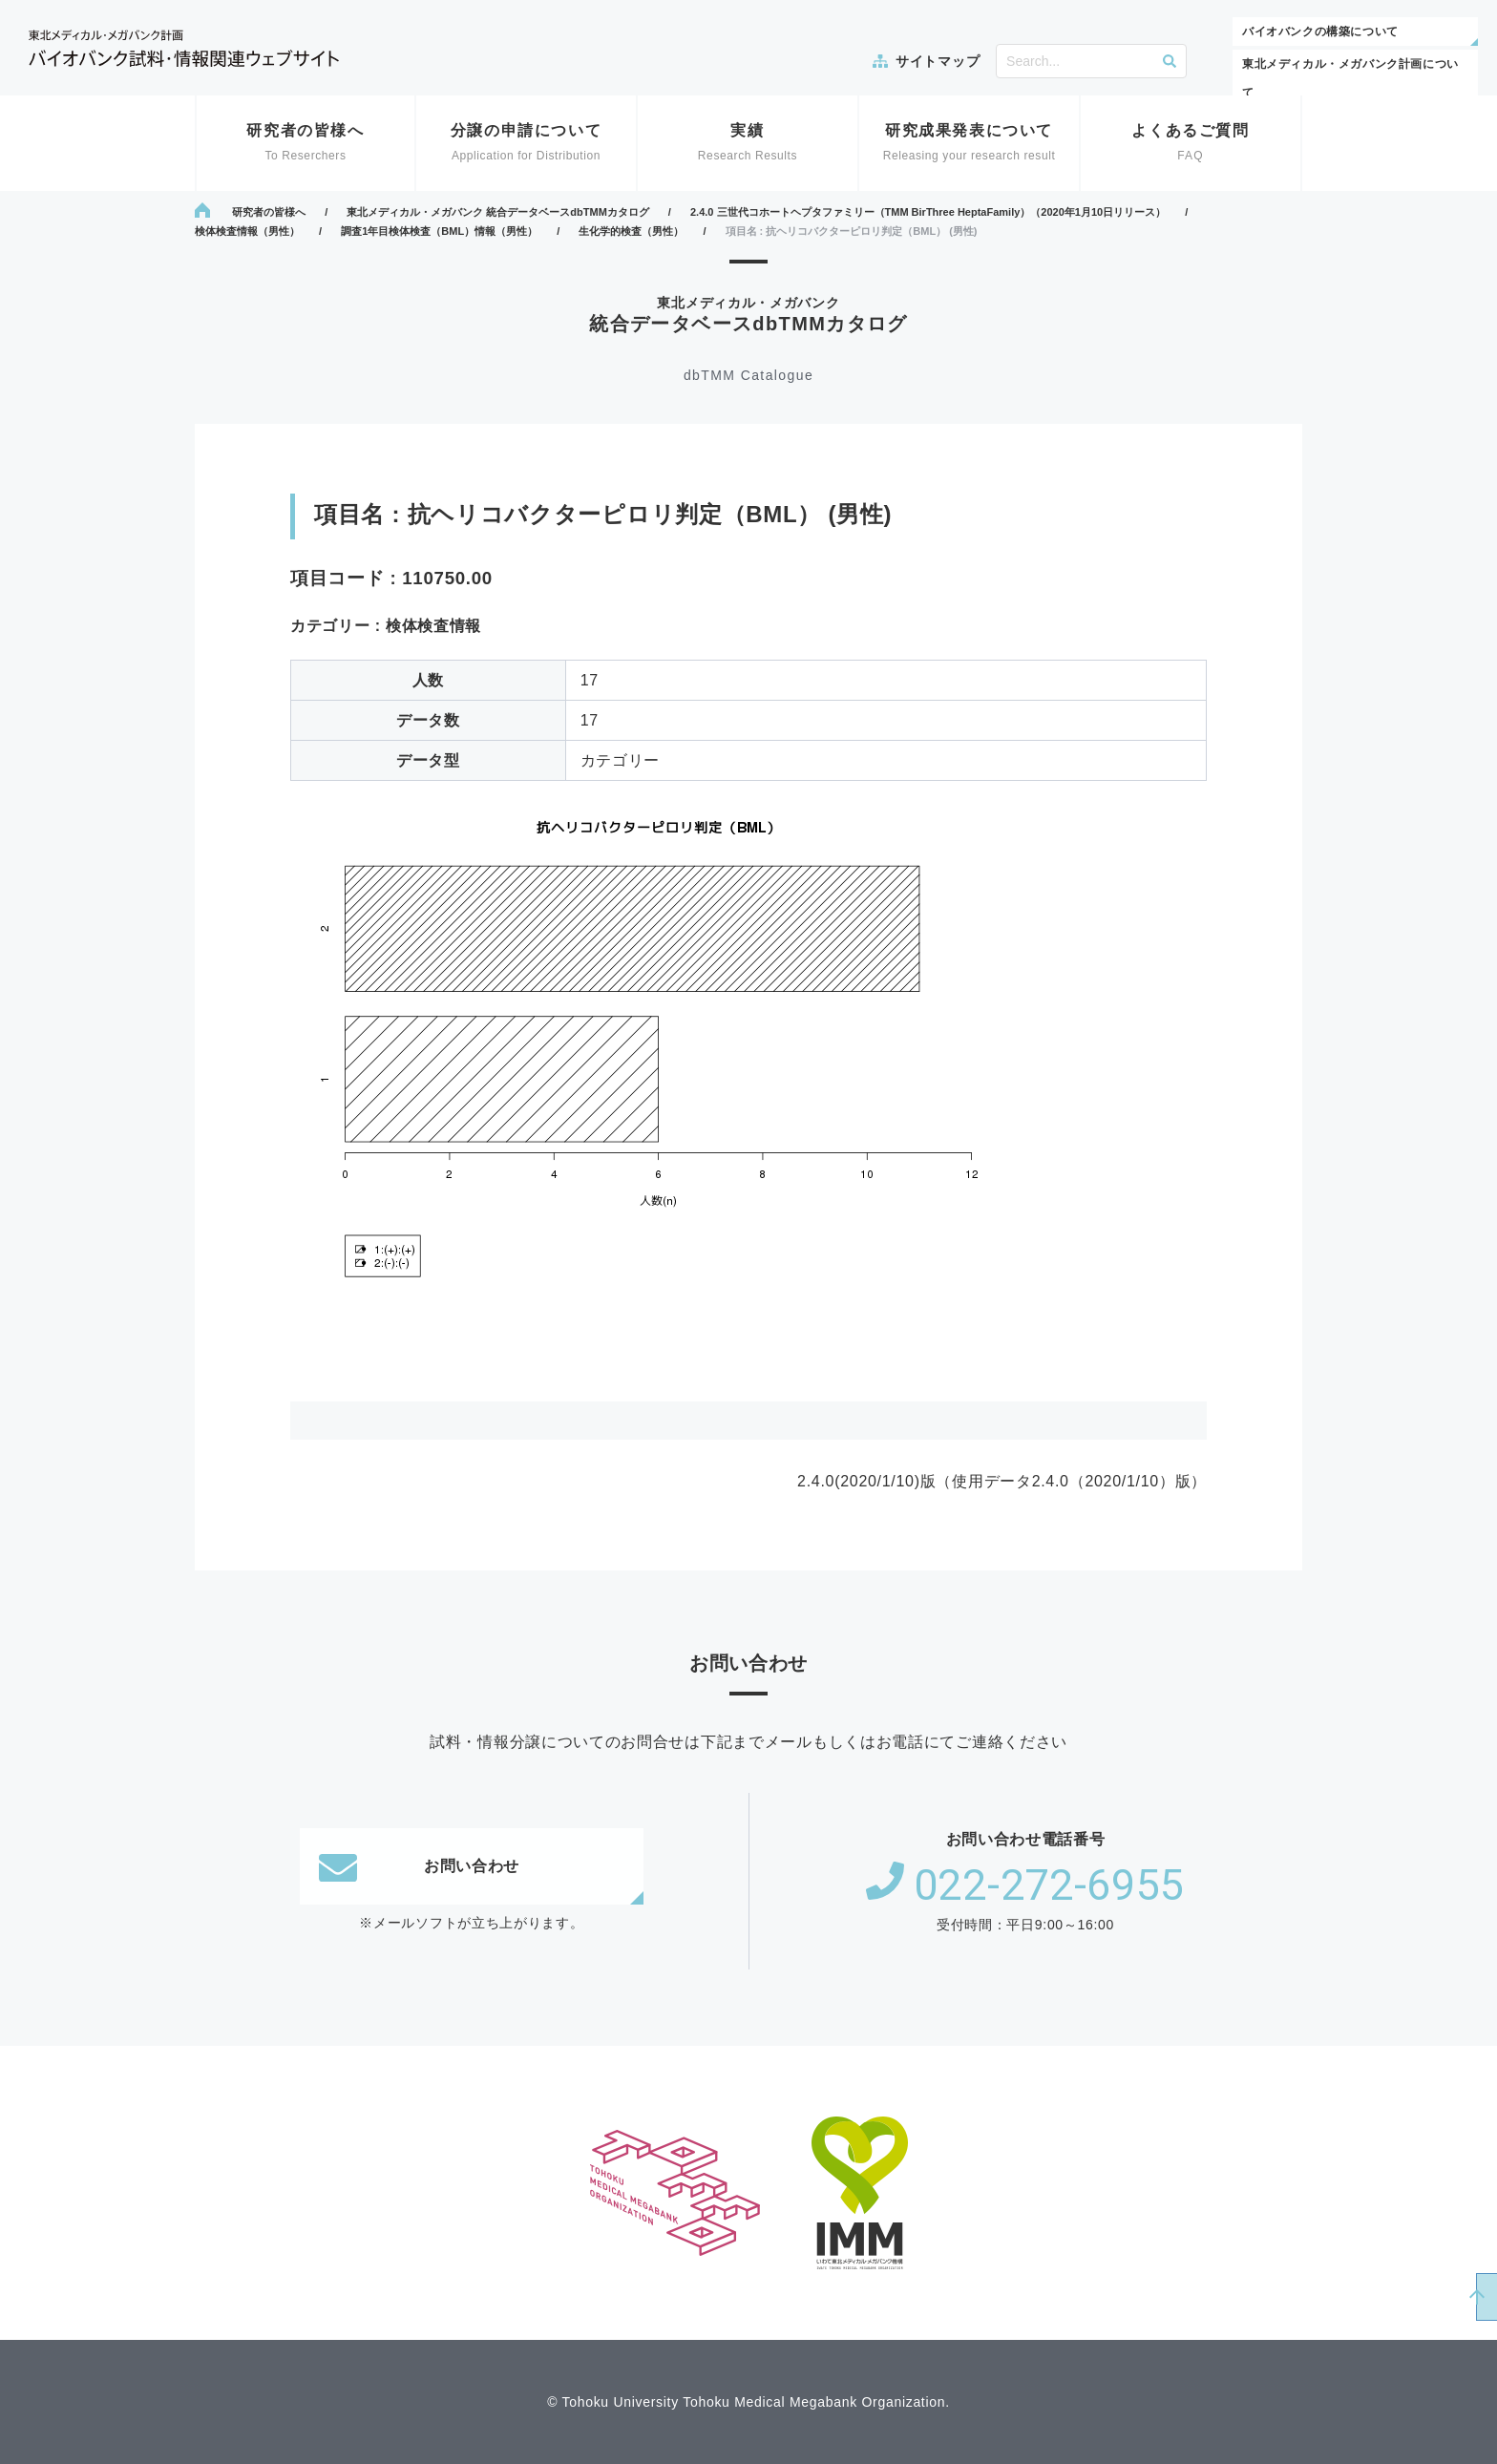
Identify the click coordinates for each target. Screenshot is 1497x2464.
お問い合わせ (419, 1866)
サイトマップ (938, 61)
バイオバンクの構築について (1320, 31)
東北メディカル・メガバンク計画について (1350, 78)
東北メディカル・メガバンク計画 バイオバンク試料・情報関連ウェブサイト (184, 48)
